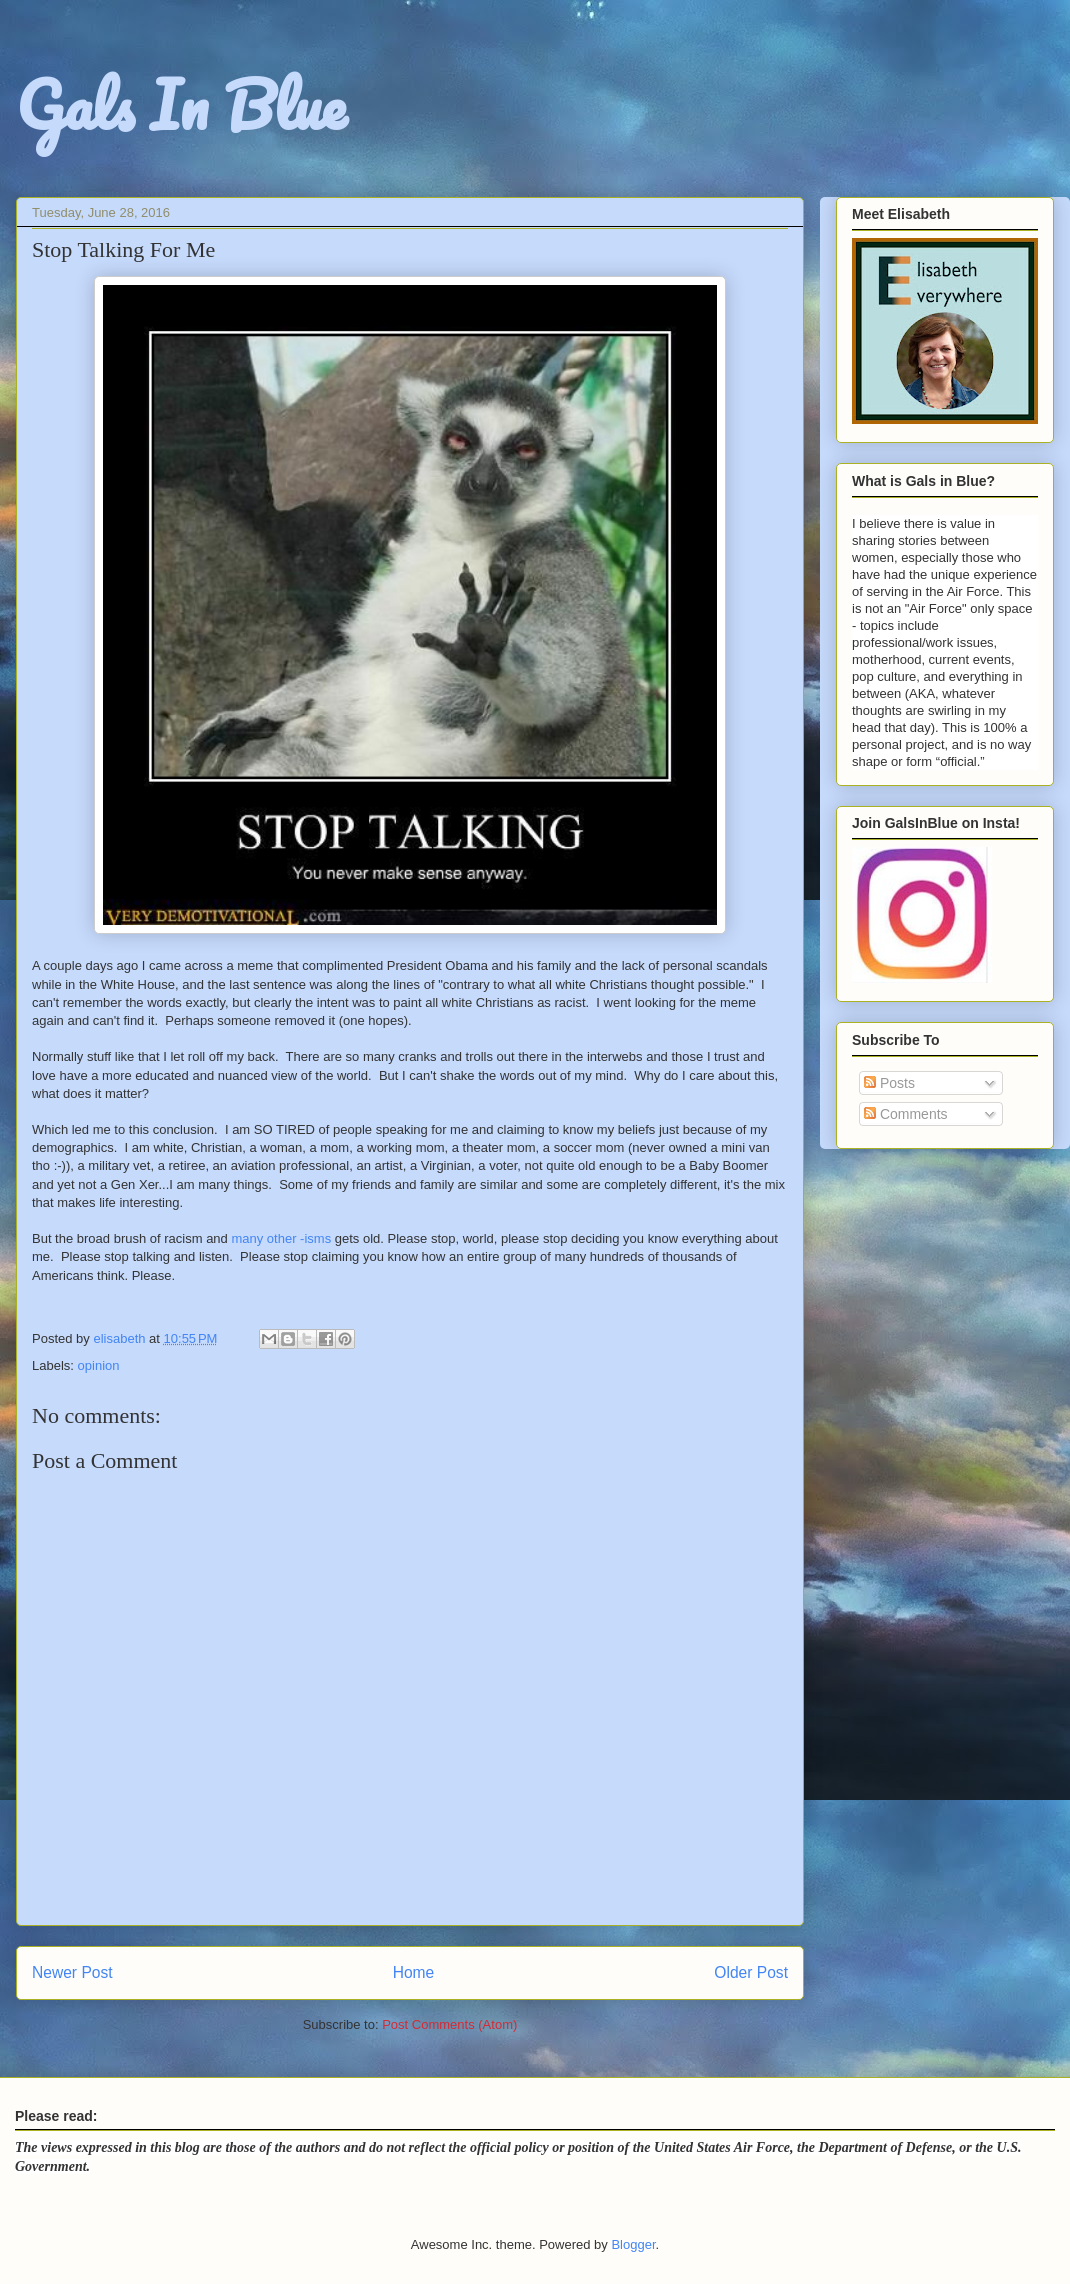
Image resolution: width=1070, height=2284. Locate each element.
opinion (99, 1365)
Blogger (633, 2244)
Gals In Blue (181, 104)
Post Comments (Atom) (449, 2024)
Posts (889, 1083)
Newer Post (72, 1972)
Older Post (751, 1972)
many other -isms (281, 1238)
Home (414, 1972)
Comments (906, 1114)
